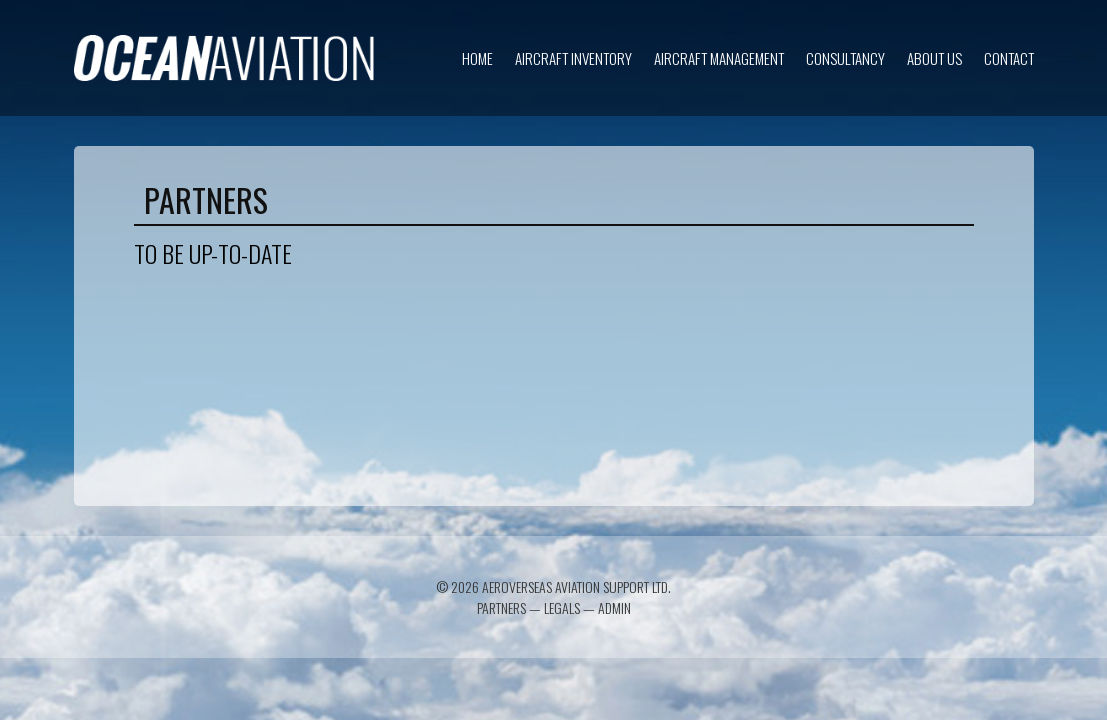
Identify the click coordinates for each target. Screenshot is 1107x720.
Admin (614, 607)
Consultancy (845, 58)
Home (477, 58)
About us (934, 58)
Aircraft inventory (573, 58)
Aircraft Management (719, 58)
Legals (562, 607)
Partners (501, 607)
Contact (1009, 58)
